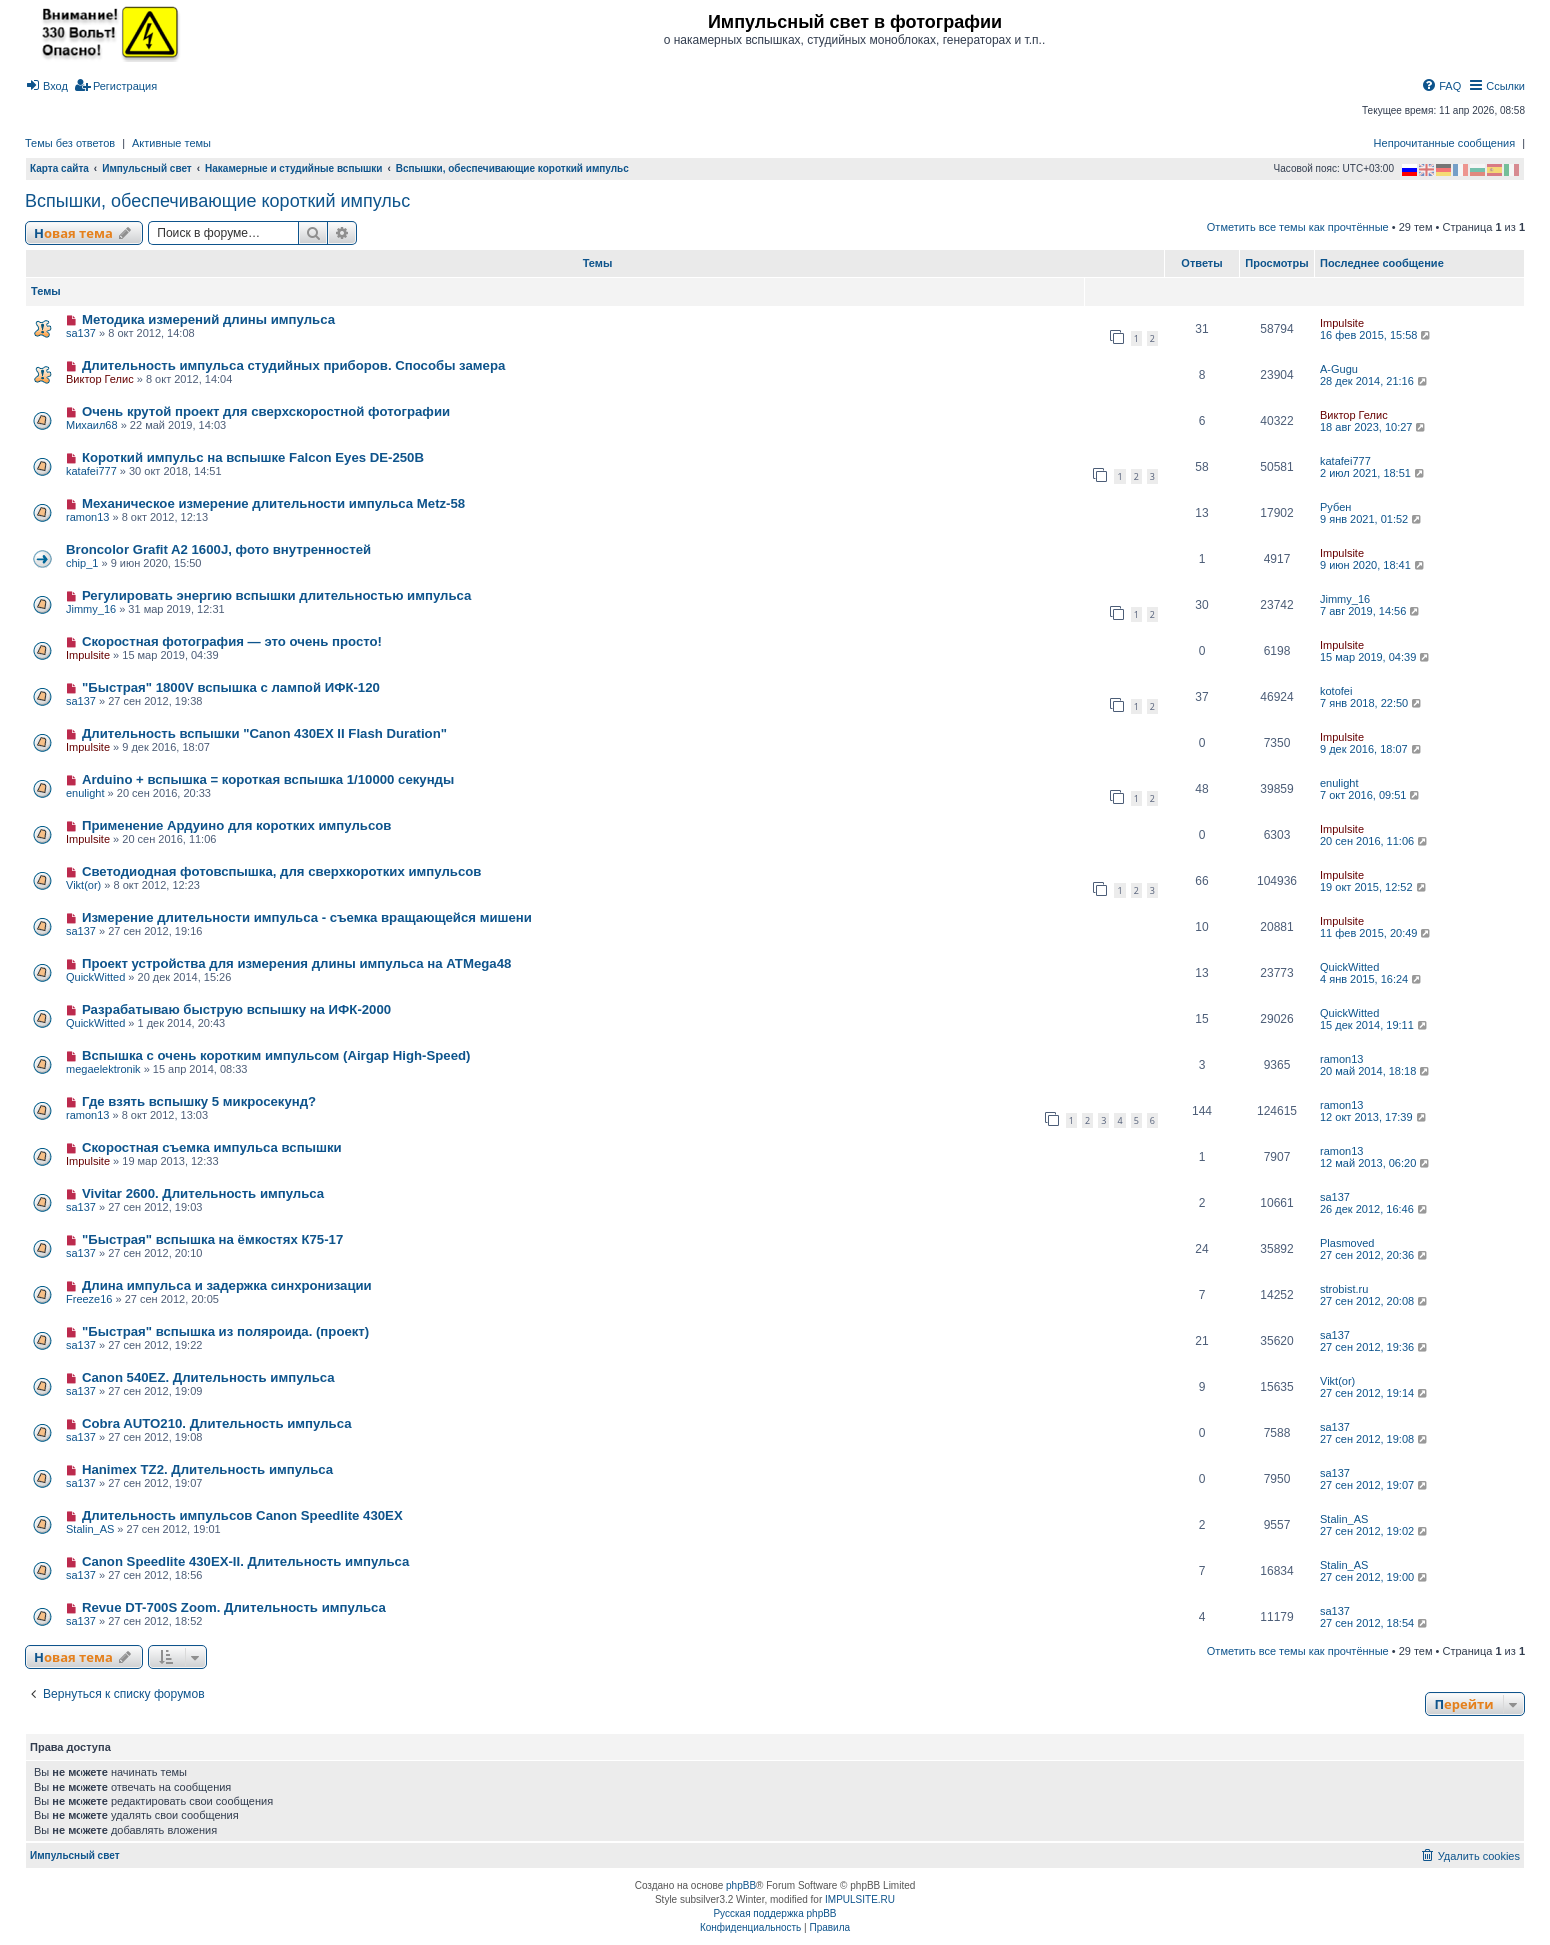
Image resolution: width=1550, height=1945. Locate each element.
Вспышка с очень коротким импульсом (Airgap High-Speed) (276, 1055)
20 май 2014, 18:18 (1376, 1071)
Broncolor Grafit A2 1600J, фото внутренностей (218, 549)
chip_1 (82, 563)
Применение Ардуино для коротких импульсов (237, 825)
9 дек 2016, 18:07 (1372, 749)
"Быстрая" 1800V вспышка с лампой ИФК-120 (231, 687)
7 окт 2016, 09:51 (1371, 795)
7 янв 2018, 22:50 (1372, 703)
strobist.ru (1344, 1289)
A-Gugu (1339, 369)
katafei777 (91, 471)
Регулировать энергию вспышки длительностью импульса (277, 595)
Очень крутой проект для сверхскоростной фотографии (266, 411)
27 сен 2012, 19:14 (1375, 1393)
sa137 (81, 333)
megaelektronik (103, 1069)
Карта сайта (59, 168)
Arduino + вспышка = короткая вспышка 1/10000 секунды (268, 779)
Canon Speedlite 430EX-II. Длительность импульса (246, 1561)
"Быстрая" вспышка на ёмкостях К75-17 (212, 1239)
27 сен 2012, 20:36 (1375, 1255)
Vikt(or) (83, 885)
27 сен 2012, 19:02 (1375, 1531)
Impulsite (1342, 323)
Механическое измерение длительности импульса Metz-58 (273, 503)
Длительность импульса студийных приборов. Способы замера (293, 365)
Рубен (1335, 507)
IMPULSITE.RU (860, 1899)
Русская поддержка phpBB (774, 1913)
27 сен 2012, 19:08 (1375, 1439)
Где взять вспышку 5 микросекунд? (199, 1101)
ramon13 (87, 517)
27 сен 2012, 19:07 (1375, 1485)
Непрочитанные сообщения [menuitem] (1445, 143)
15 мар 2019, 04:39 (1376, 657)
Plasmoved (1347, 1243)
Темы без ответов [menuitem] (70, 143)
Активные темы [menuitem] (171, 143)
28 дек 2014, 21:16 (1375, 381)
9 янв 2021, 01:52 (1372, 519)
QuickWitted (95, 977)
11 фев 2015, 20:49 (1376, 933)
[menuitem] (46, 86)
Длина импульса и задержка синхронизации (227, 1285)
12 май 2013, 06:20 (1376, 1163)
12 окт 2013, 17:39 (1374, 1117)
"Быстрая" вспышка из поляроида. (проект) (225, 1331)
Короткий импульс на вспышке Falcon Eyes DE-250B (253, 457)
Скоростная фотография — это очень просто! (232, 641)
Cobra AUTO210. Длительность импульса (217, 1423)
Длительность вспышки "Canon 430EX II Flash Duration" (264, 733)
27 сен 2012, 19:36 (1375, 1347)
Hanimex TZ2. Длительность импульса (207, 1469)
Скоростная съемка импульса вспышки (212, 1147)
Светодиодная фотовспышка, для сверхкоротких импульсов (282, 871)
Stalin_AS (90, 1529)
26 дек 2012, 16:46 (1375, 1209)
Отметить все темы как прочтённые (1298, 227)
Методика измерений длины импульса (208, 319)
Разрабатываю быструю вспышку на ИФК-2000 (236, 1009)
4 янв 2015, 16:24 (1372, 979)
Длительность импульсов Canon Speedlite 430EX (242, 1515)
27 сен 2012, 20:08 (1375, 1301)
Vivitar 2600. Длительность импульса (203, 1193)
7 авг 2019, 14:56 (1371, 611)
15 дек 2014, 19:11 (1375, 1025)
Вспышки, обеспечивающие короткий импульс (217, 201)
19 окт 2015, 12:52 (1374, 887)
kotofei (1336, 691)
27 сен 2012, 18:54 (1375, 1623)
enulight (85, 793)
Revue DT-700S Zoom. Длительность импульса (234, 1607)
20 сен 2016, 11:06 (1375, 841)
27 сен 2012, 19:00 (1375, 1577)
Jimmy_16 (91, 609)
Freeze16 (89, 1299)
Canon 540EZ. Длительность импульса (208, 1377)
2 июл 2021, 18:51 (1373, 473)
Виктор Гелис (100, 379)
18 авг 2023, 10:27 (1374, 427)
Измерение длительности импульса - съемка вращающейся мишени (307, 917)
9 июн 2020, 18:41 (1373, 565)
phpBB (741, 1885)
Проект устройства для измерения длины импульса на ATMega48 (296, 963)
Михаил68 (92, 425)
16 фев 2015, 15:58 (1376, 335)
